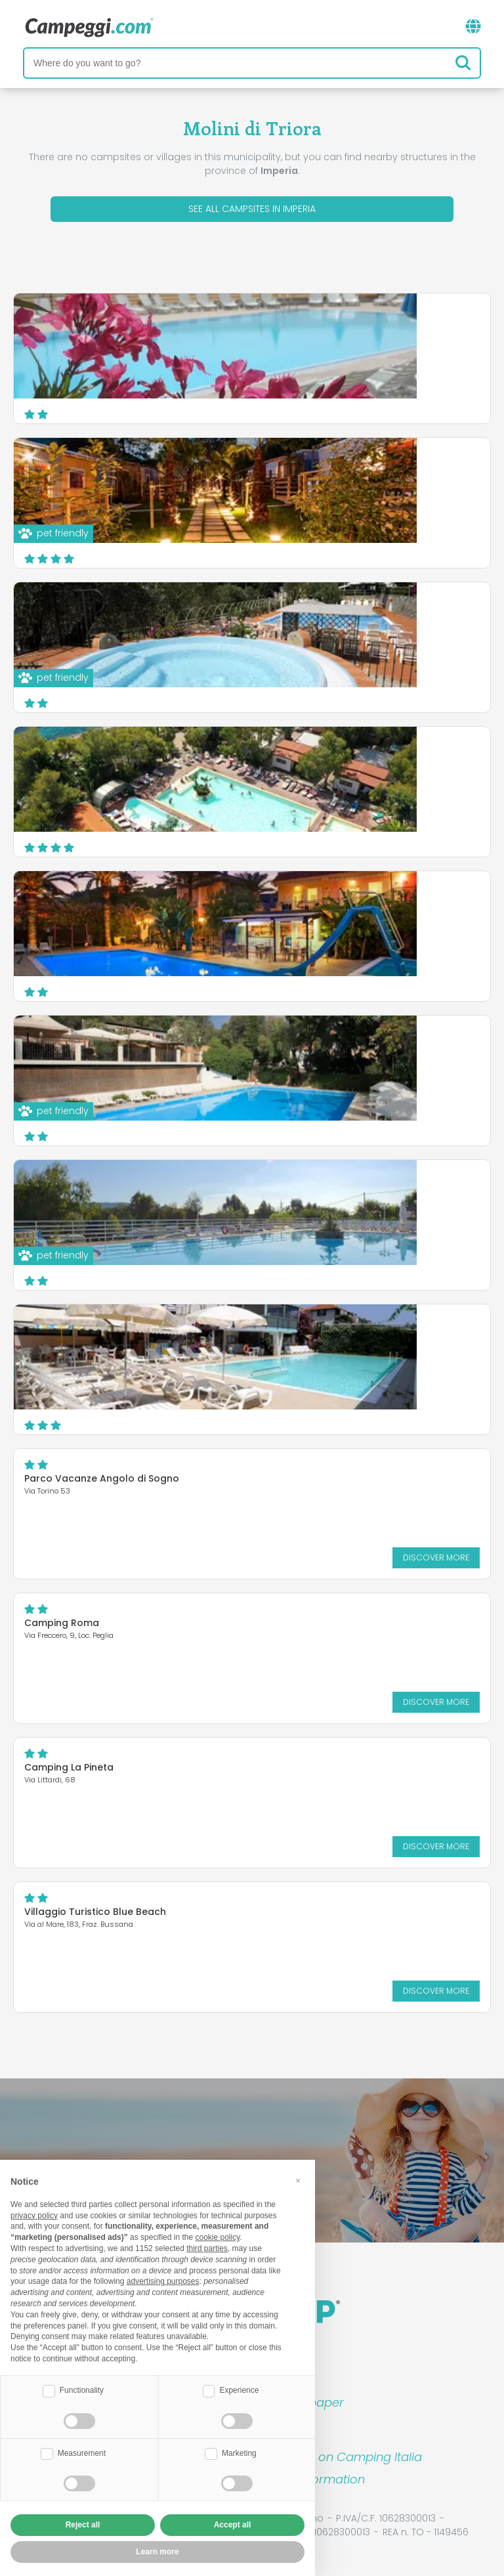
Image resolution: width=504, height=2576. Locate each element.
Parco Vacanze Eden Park (276, 323)
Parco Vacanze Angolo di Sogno (101, 1478)
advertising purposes (163, 2281)
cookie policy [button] (217, 2237)
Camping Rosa (250, 900)
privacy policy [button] (34, 2215)
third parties (207, 2248)
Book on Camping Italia (354, 2457)
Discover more (373, 399)
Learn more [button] (157, 2551)
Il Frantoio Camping (262, 1045)
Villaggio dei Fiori (255, 756)
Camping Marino (254, 1189)
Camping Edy (246, 611)
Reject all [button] (83, 2524)
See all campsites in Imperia (252, 208)
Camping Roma (61, 1622)
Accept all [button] (232, 2524)
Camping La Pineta (69, 1767)
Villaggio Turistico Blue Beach (95, 1911)
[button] (297, 2180)
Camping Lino (247, 1334)
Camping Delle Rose (263, 467)
